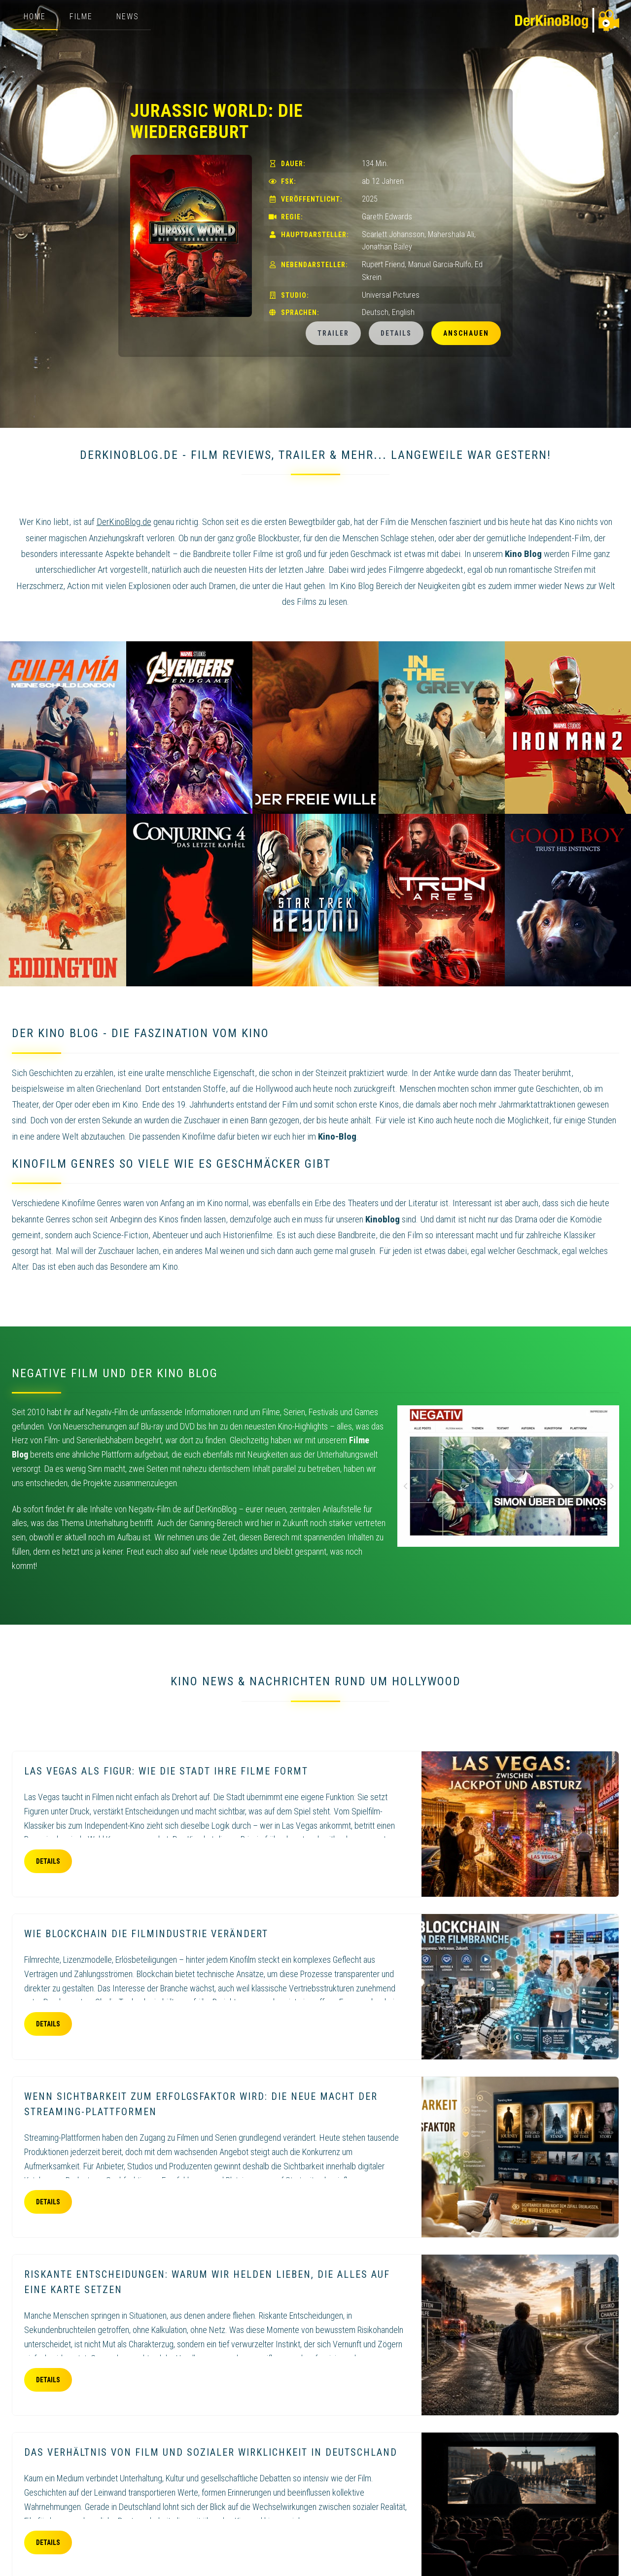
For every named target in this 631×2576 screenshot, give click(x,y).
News (127, 16)
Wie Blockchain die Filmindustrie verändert (146, 1934)
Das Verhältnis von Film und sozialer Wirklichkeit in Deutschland (210, 2452)
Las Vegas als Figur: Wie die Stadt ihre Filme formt (166, 1771)
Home (35, 16)
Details (396, 333)
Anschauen (466, 333)
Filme (81, 16)
